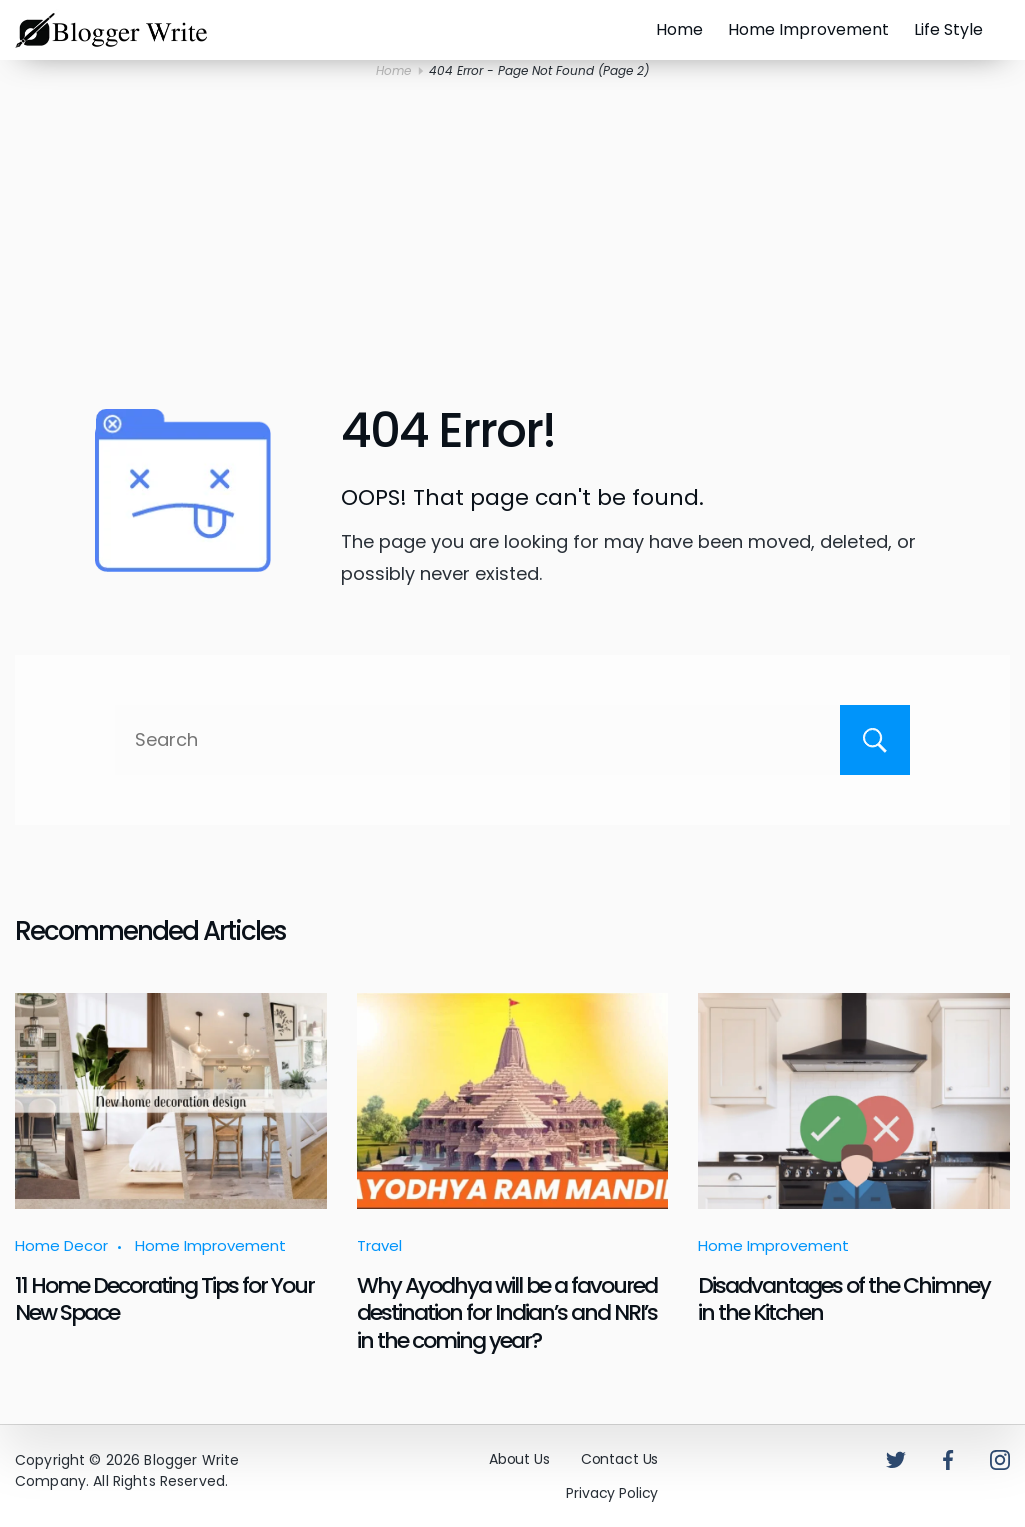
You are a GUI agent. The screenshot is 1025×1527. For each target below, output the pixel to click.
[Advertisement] (513, 241)
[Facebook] (948, 1460)
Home (679, 29)
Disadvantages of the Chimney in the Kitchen (844, 1299)
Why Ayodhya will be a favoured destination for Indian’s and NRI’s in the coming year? (507, 1313)
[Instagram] (1000, 1460)
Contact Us (620, 1459)
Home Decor (61, 1245)
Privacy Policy (612, 1493)
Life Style (948, 29)
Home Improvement (808, 29)
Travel (379, 1245)
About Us (519, 1459)
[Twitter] (896, 1460)
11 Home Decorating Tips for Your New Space (164, 1299)
